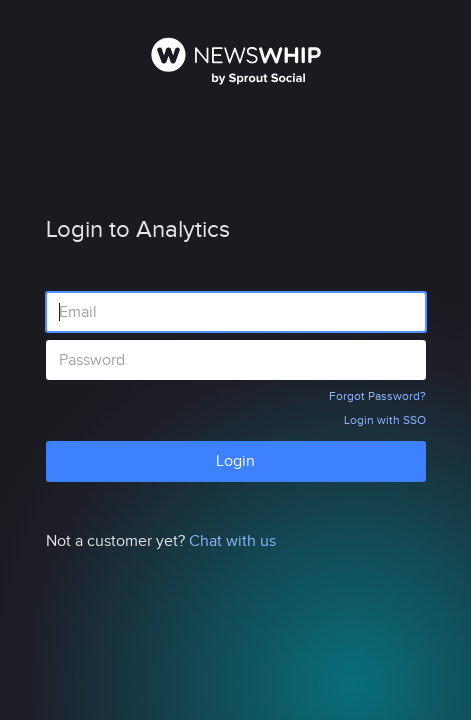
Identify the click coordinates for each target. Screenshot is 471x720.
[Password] (236, 360)
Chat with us (232, 541)
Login (235, 461)
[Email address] (236, 312)
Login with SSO (385, 420)
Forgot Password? (377, 396)
